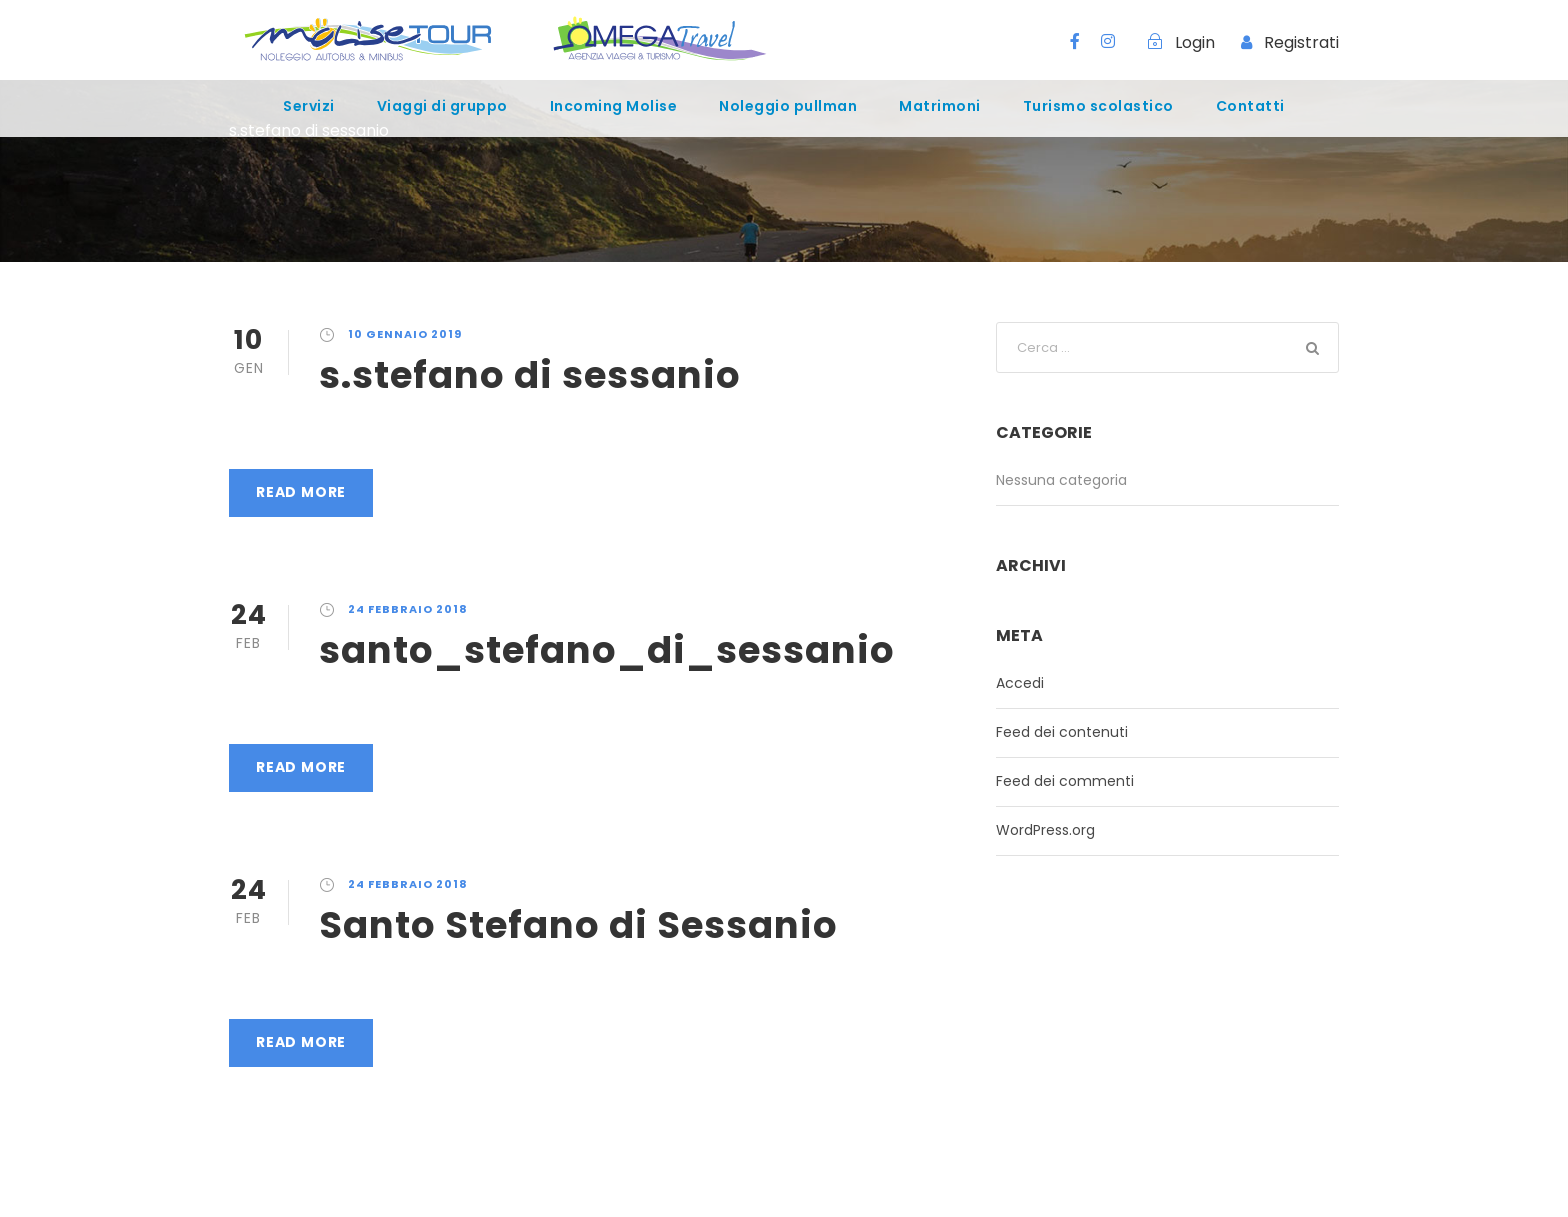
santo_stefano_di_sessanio (607, 650)
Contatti (1250, 106)
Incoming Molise (614, 106)
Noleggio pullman (788, 106)
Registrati (1301, 42)
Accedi (1020, 683)
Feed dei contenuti (1062, 732)
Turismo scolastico (1098, 106)
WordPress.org (1045, 830)
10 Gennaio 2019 (405, 334)
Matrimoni (940, 106)
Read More (301, 492)
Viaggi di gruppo (442, 106)
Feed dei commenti (1065, 781)
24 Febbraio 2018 (408, 609)
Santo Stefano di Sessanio (578, 925)
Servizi (309, 106)
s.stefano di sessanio (530, 375)
